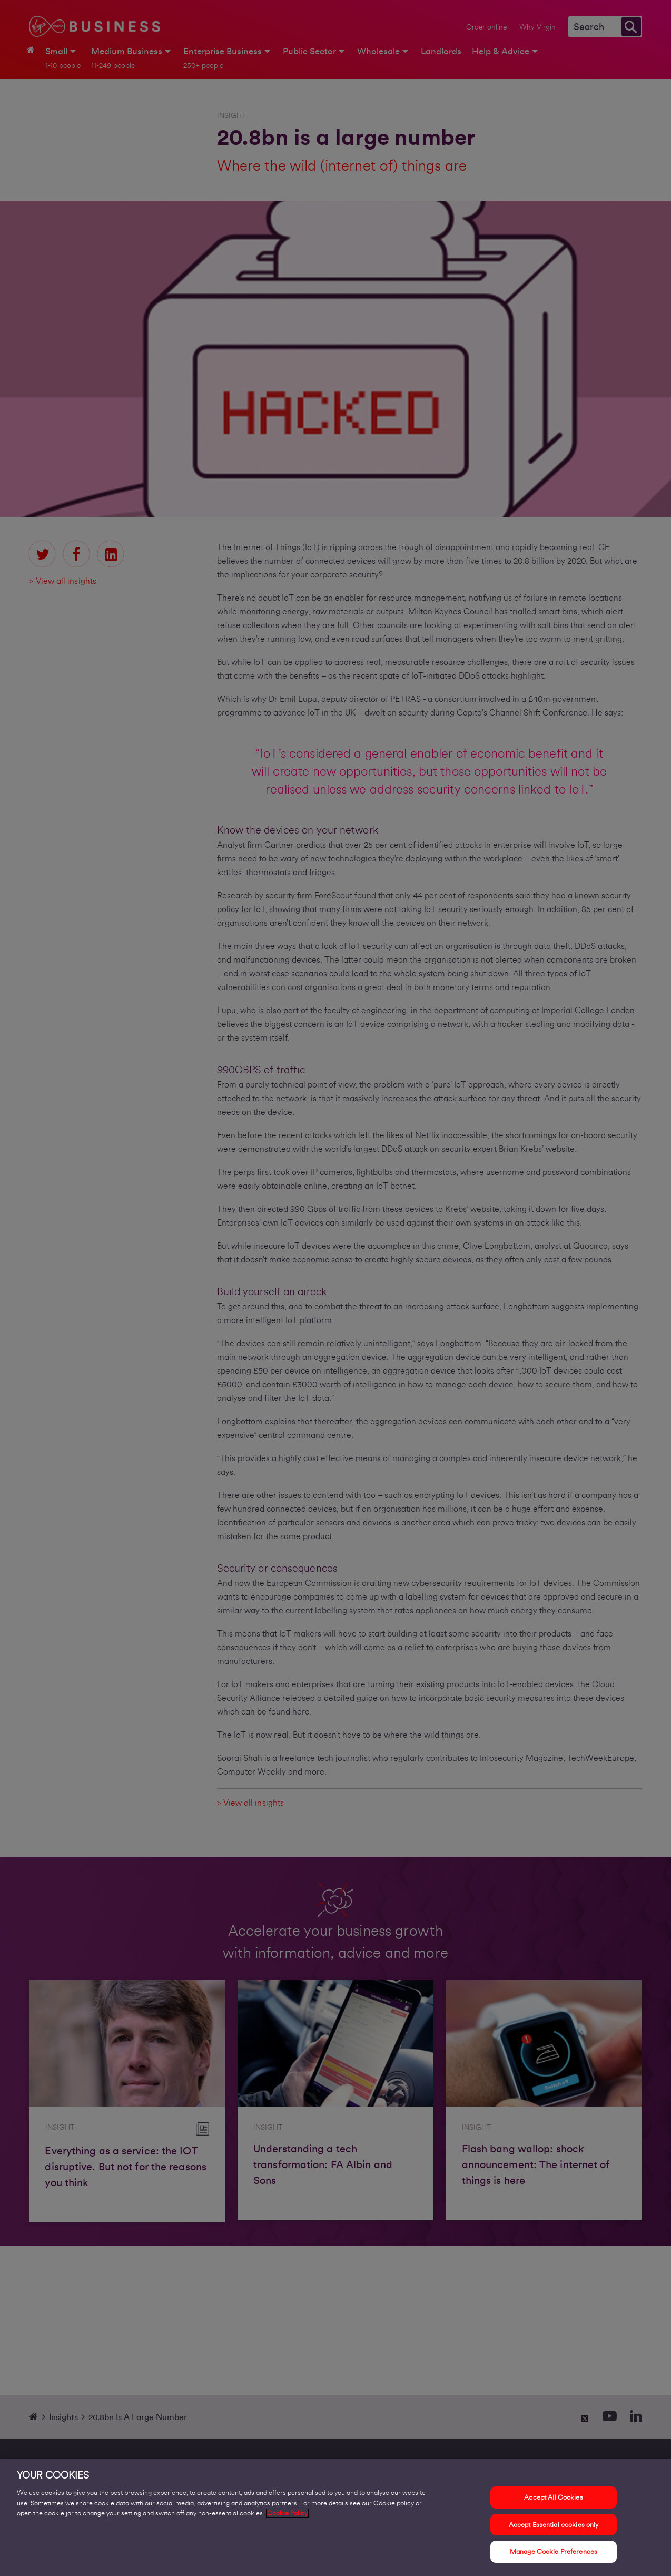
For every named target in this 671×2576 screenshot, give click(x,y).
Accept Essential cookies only (554, 2526)
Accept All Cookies (553, 2499)
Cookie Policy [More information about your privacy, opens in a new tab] (287, 2515)
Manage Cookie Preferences (553, 2554)
